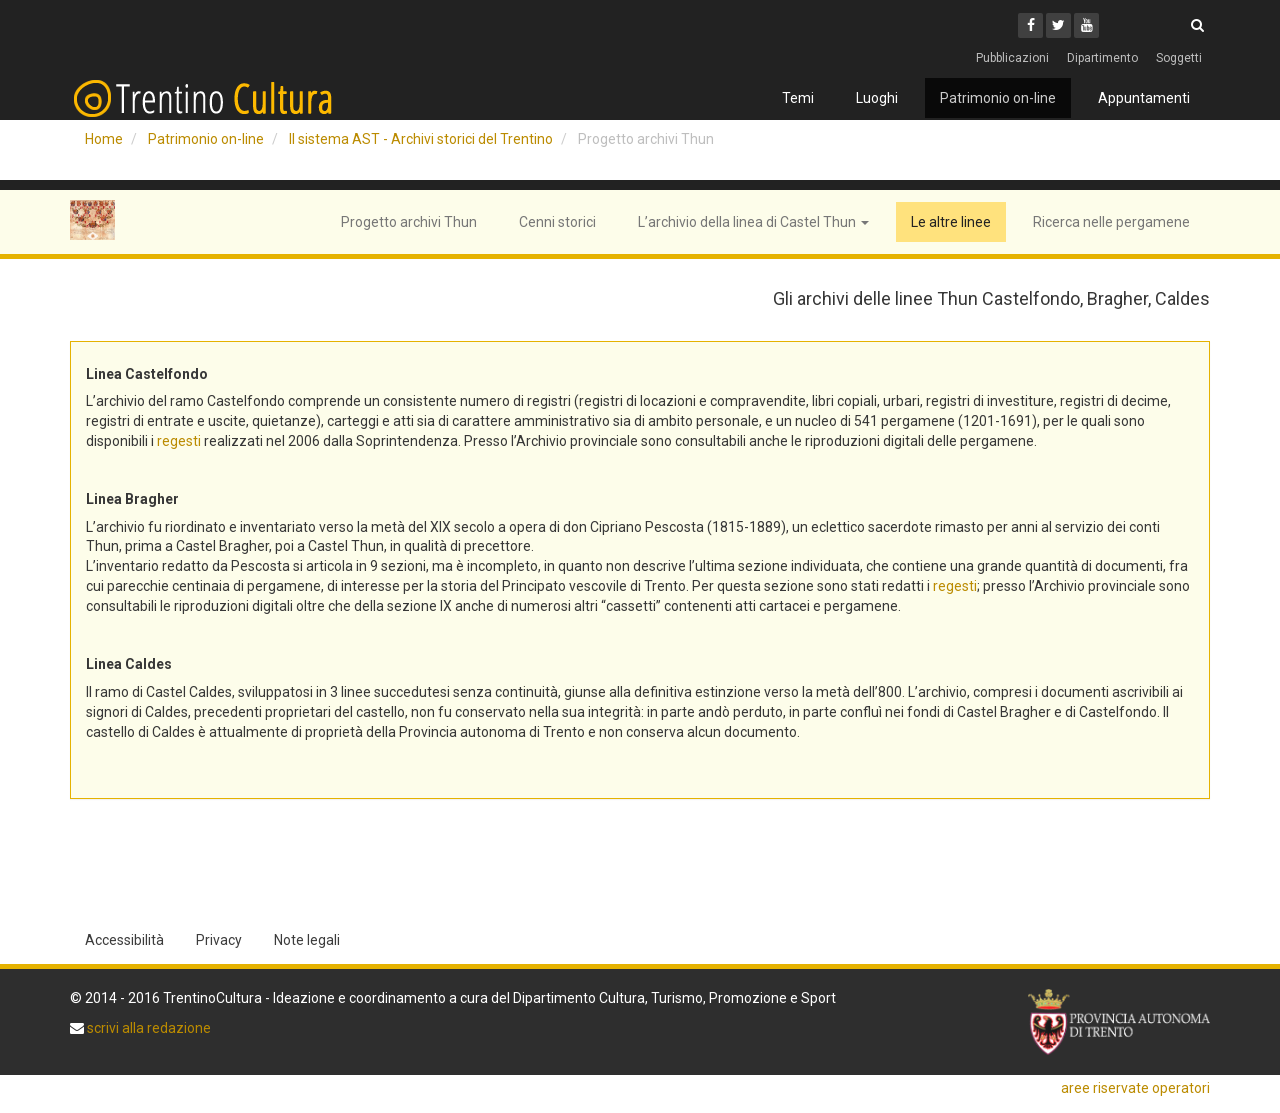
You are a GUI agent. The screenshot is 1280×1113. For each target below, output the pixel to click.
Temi (798, 98)
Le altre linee (951, 222)
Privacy (219, 940)
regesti (179, 441)
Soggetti (1179, 58)
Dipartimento (1102, 58)
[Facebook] (1030, 25)
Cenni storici (557, 222)
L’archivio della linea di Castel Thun (753, 222)
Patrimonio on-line (998, 98)
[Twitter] (1058, 25)
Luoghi (877, 98)
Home (104, 139)
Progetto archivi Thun (409, 222)
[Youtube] (1086, 25)
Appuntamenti (1144, 98)
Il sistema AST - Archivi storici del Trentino (421, 139)
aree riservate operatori (1135, 1088)
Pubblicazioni (1012, 58)
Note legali (307, 940)
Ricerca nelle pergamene (1111, 222)
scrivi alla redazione (147, 1028)
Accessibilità (124, 940)
